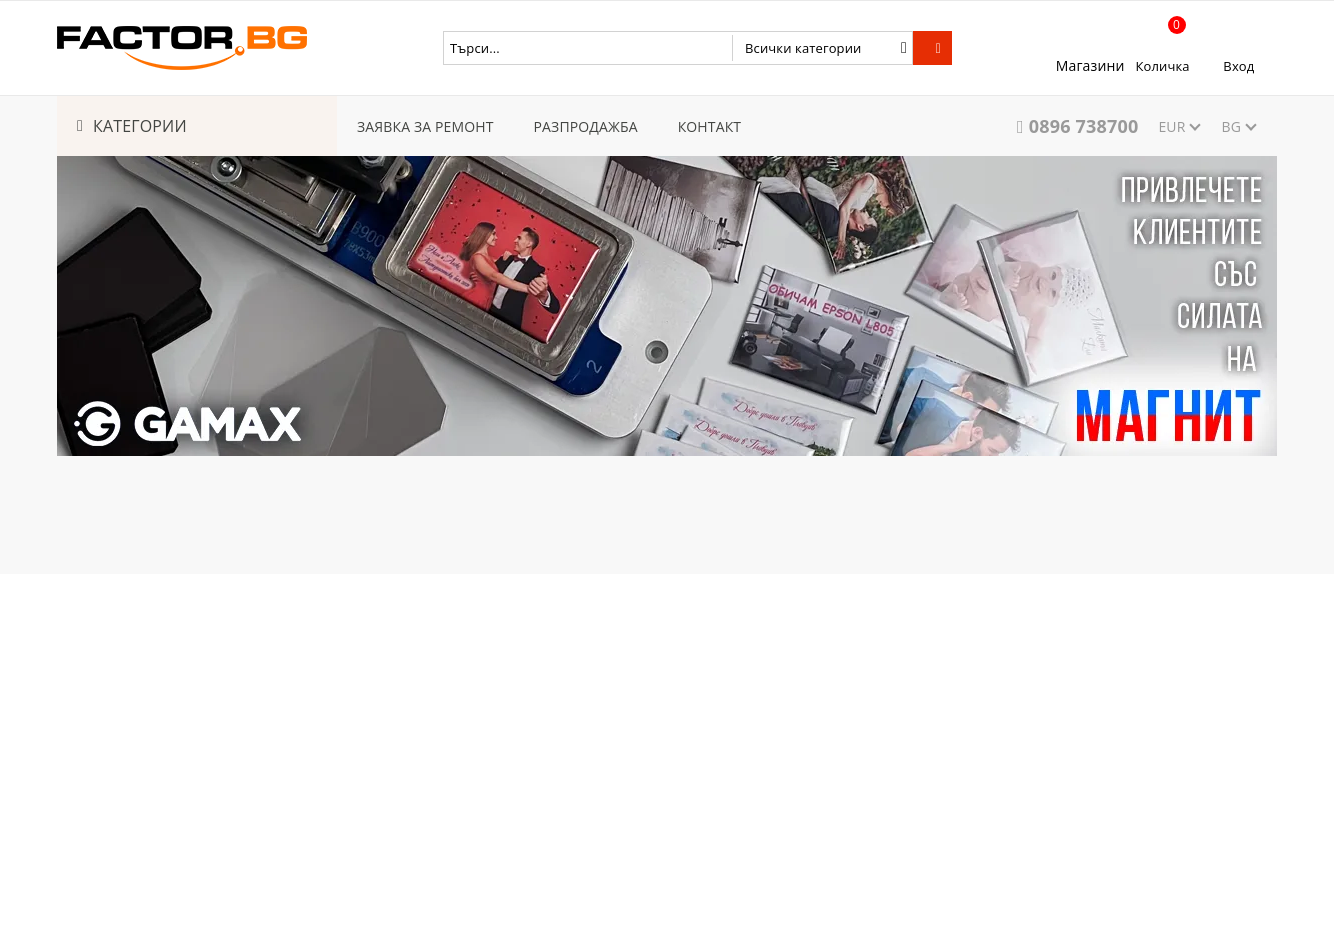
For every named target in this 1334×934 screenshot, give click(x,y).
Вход (1238, 66)
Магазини (1090, 65)
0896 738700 (1084, 126)
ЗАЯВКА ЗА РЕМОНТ (425, 126)
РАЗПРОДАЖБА (586, 126)
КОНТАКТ (710, 126)
